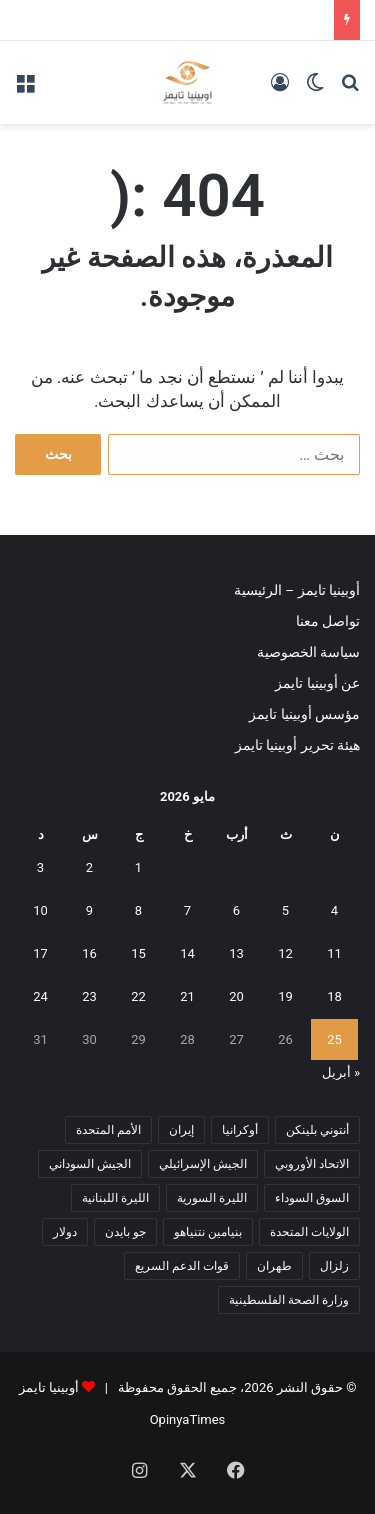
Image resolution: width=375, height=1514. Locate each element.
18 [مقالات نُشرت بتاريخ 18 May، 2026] (334, 996)
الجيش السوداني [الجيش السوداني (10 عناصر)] (90, 1164)
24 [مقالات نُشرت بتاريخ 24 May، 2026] (40, 996)
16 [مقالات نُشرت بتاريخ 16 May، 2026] (89, 953)
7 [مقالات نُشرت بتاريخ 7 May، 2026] (187, 910)
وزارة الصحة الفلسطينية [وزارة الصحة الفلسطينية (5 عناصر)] (289, 1300)
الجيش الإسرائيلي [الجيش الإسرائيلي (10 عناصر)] (203, 1164)
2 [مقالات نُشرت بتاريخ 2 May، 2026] (89, 867)
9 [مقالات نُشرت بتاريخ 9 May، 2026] (89, 910)
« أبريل (341, 1072)
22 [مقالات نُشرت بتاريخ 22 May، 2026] (138, 996)
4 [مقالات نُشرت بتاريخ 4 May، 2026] (334, 910)
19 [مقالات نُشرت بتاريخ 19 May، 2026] (285, 996)
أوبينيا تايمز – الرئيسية (297, 590)
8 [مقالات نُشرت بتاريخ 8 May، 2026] (138, 910)
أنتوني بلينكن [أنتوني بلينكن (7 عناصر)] (317, 1130)
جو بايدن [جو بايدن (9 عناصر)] (125, 1232)
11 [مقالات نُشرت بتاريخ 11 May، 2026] (334, 953)
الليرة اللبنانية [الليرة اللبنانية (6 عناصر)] (115, 1198)
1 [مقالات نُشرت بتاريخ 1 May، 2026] (138, 867)
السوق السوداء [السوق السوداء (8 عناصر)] (312, 1198)
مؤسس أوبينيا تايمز (304, 714)
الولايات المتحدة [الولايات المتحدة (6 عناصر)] (309, 1232)
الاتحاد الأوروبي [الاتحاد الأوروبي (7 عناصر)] (312, 1164)
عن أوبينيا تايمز (317, 683)
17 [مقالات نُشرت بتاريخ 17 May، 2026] (40, 953)
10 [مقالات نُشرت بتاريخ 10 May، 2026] (40, 910)
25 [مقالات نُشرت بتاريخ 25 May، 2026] (334, 1039)
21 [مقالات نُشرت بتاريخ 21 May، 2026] (187, 996)
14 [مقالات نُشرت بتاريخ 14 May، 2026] (187, 953)
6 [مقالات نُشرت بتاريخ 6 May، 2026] (236, 910)
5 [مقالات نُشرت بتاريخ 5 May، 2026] (285, 910)
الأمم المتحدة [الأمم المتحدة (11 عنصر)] (108, 1130)
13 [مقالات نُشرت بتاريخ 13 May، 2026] (236, 953)
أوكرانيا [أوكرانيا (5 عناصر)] (240, 1130)
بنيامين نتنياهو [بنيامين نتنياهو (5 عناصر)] (208, 1232)
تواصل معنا (328, 621)
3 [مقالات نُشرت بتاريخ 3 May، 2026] (40, 867)
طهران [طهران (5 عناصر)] (274, 1266)
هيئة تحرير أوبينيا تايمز (297, 745)
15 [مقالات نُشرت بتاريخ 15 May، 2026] (138, 953)
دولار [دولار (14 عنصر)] (65, 1232)
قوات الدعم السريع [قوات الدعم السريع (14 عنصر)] (182, 1266)
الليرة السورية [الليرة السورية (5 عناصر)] (212, 1198)
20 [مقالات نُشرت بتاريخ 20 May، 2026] (236, 996)
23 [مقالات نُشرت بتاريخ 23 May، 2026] (89, 996)
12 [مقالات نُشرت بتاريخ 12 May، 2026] (285, 953)
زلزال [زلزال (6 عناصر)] (334, 1266)
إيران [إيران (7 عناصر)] (181, 1130)
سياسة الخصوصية (308, 652)
